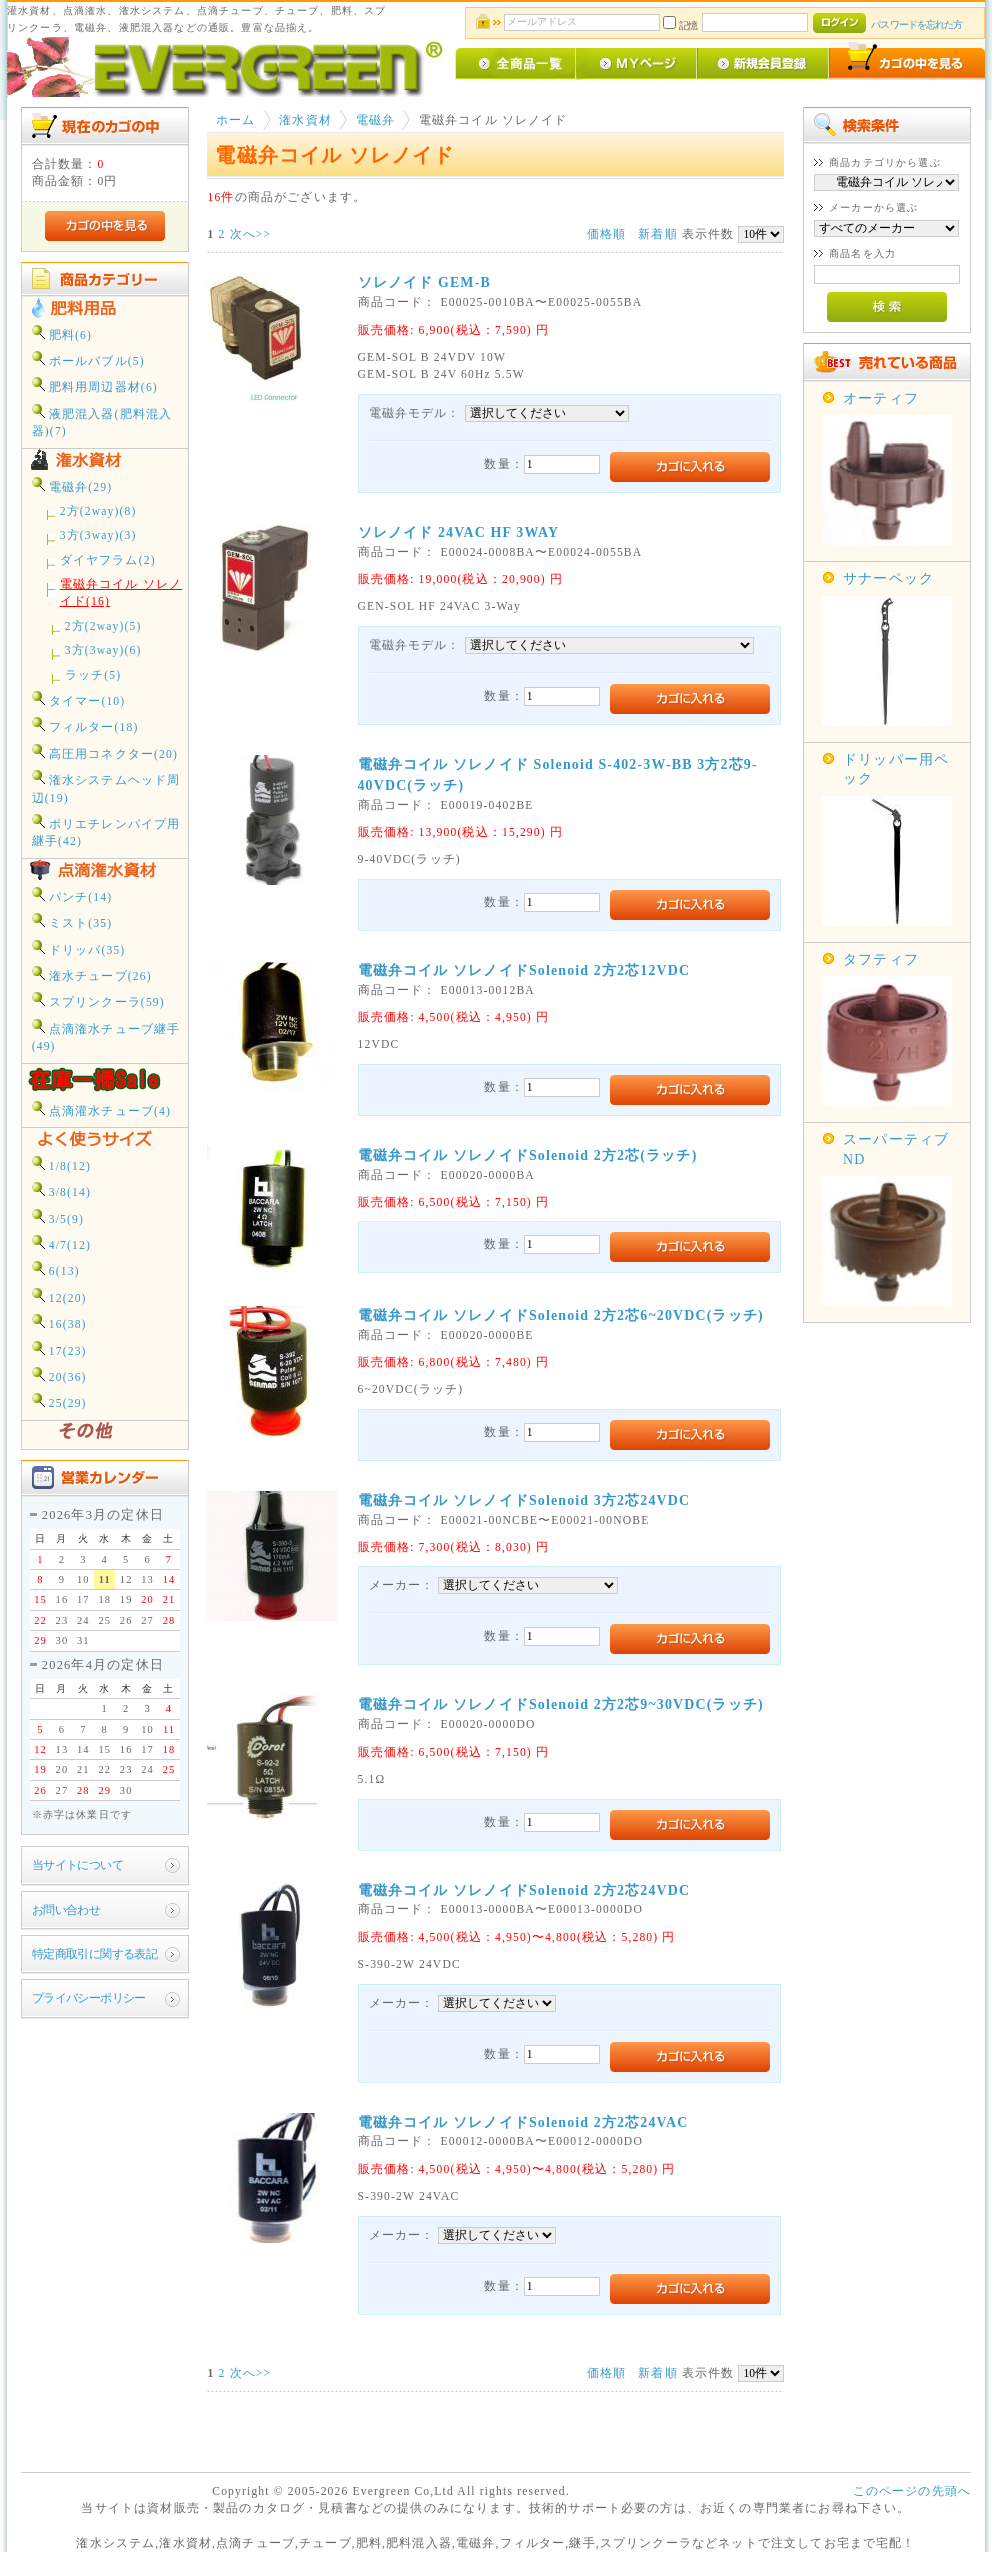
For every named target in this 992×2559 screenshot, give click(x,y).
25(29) (59, 1401)
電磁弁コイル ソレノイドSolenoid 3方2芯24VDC (524, 1500)
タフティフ (881, 959)
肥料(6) (62, 333)
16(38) (59, 1322)
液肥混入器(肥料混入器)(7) (102, 421)
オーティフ (881, 398)
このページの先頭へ (912, 2491)
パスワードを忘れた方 (916, 24)
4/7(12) (61, 1243)
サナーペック (888, 578)
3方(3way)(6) (103, 650)
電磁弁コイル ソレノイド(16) (121, 593)
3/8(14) (61, 1190)
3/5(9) (58, 1217)
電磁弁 (375, 120)
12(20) (59, 1296)
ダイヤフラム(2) (108, 560)
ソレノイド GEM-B (424, 282)
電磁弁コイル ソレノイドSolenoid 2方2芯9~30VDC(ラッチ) (561, 1704)
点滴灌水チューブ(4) (101, 1109)
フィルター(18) (85, 725)
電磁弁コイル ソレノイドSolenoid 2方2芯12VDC (524, 970)
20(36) (59, 1375)
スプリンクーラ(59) (98, 1000)
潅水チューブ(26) (92, 974)
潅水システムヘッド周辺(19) (106, 787)
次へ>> (251, 234)
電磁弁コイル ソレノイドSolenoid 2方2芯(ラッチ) (528, 1155)
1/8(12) (61, 1164)
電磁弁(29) (72, 485)
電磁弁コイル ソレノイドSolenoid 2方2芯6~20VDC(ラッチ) (561, 1315)
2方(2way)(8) (98, 511)
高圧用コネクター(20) (105, 752)
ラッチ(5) (93, 675)
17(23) (59, 1349)
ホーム (235, 120)
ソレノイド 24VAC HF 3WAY (459, 532)
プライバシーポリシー (89, 1998)
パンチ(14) (72, 895)
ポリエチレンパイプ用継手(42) (106, 831)
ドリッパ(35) (79, 948)
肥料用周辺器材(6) (95, 385)
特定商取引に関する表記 (95, 1954)
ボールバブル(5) (88, 359)
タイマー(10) (79, 699)
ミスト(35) (72, 921)
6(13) (56, 1269)
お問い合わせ (66, 1910)
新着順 (657, 234)
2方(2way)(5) (103, 626)
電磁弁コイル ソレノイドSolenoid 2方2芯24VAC (523, 2122)
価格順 (606, 234)
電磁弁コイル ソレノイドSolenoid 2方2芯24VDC (524, 1890)
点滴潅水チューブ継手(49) (106, 1036)
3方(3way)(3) (98, 535)
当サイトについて (77, 1865)
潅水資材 (305, 120)
